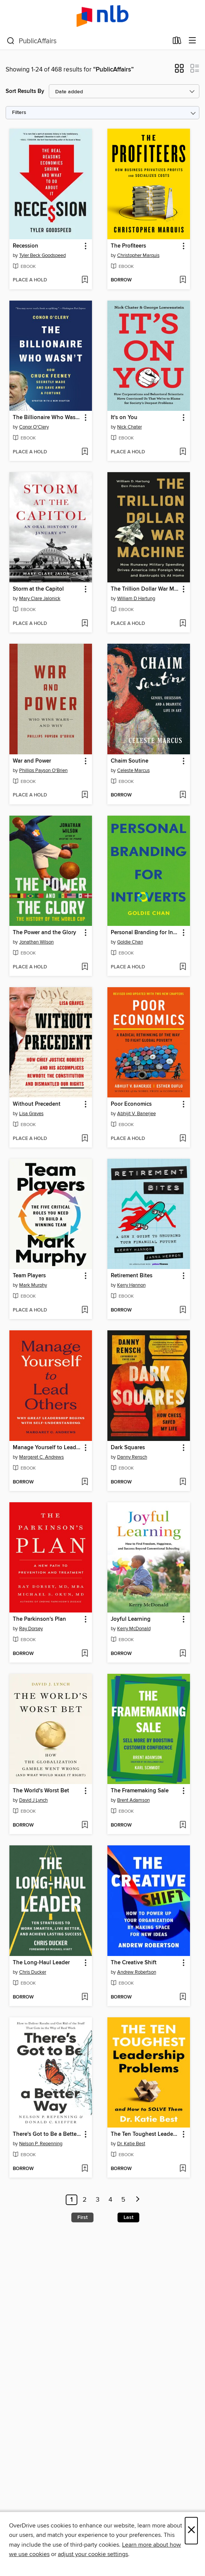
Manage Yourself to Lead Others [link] (47, 1447)
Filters (19, 112)
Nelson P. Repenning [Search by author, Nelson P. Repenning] (40, 2144)
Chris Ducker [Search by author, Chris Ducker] (32, 1972)
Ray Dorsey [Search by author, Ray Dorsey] (31, 1629)
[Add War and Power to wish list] (84, 795)
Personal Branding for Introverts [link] (145, 932)
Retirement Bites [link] (131, 1275)
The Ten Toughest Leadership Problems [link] (145, 2134)
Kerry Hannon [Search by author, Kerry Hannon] (131, 1285)
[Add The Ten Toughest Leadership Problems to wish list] (182, 2169)
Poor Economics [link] (131, 1104)
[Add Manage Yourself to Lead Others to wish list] (84, 1482)
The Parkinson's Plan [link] (39, 1619)
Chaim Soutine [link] (129, 761)
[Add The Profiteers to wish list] (182, 280)
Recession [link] (25, 246)
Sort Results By (25, 91)
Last (128, 2217)
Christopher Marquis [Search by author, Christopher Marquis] (138, 255)
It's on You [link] (124, 417)
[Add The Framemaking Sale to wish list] (182, 1825)
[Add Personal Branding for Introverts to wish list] (182, 967)
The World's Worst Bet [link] (41, 1790)
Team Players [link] (29, 1275)
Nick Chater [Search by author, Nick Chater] (129, 427)
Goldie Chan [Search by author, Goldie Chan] (130, 942)
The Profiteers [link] (128, 246)
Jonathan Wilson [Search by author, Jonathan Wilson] (36, 942)
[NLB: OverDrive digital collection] (102, 16)
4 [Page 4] (110, 2200)
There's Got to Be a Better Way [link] (47, 2134)
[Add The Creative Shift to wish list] (182, 1997)
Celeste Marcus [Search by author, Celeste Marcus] (133, 770)
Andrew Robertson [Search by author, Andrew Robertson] (136, 1972)
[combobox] (87, 41)
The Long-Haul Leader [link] (41, 1962)
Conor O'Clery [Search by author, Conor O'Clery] (34, 427)
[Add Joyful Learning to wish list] (182, 1654)
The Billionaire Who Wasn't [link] (47, 417)
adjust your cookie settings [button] (93, 2554)
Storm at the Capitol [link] (38, 589)
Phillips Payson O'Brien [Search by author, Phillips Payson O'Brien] (43, 770)
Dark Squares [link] (128, 1447)
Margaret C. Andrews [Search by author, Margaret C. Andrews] (41, 1457)
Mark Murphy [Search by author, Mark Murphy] (33, 1285)
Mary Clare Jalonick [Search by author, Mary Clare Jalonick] (39, 599)
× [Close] (191, 2530)
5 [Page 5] (123, 2200)
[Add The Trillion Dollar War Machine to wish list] (182, 624)
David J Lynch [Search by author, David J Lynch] (33, 1800)
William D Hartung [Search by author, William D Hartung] (136, 599)
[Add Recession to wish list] (84, 280)
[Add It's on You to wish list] (182, 452)
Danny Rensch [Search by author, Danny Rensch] (132, 1457)
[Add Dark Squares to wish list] (182, 1482)
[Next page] (138, 2199)
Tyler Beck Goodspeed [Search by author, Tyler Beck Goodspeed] (42, 255)
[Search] (11, 41)
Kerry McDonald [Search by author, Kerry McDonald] (134, 1629)
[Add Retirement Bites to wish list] (182, 1310)
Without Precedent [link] (36, 1104)
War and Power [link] (32, 761)
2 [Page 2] (85, 2200)
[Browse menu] (192, 41)
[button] (179, 70)
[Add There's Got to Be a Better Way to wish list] (84, 2169)
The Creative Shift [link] (134, 1962)
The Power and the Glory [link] (44, 932)
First (82, 2217)
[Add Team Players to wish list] (84, 1310)
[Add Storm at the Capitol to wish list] (84, 624)
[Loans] (177, 42)
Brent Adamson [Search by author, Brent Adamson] (133, 1800)
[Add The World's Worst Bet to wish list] (84, 1825)
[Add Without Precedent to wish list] (84, 1139)
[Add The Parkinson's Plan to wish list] (84, 1654)
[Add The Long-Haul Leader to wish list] (84, 1997)
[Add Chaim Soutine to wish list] (182, 795)
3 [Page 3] (97, 2200)
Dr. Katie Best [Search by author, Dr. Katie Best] (131, 2144)
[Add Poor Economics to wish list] (182, 1139)
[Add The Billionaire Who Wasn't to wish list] (84, 452)
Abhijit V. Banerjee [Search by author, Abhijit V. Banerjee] (136, 1114)
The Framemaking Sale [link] (140, 1790)
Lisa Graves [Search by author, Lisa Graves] (31, 1114)
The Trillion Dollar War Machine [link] (145, 589)
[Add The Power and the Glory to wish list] (84, 967)
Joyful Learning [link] (131, 1619)
